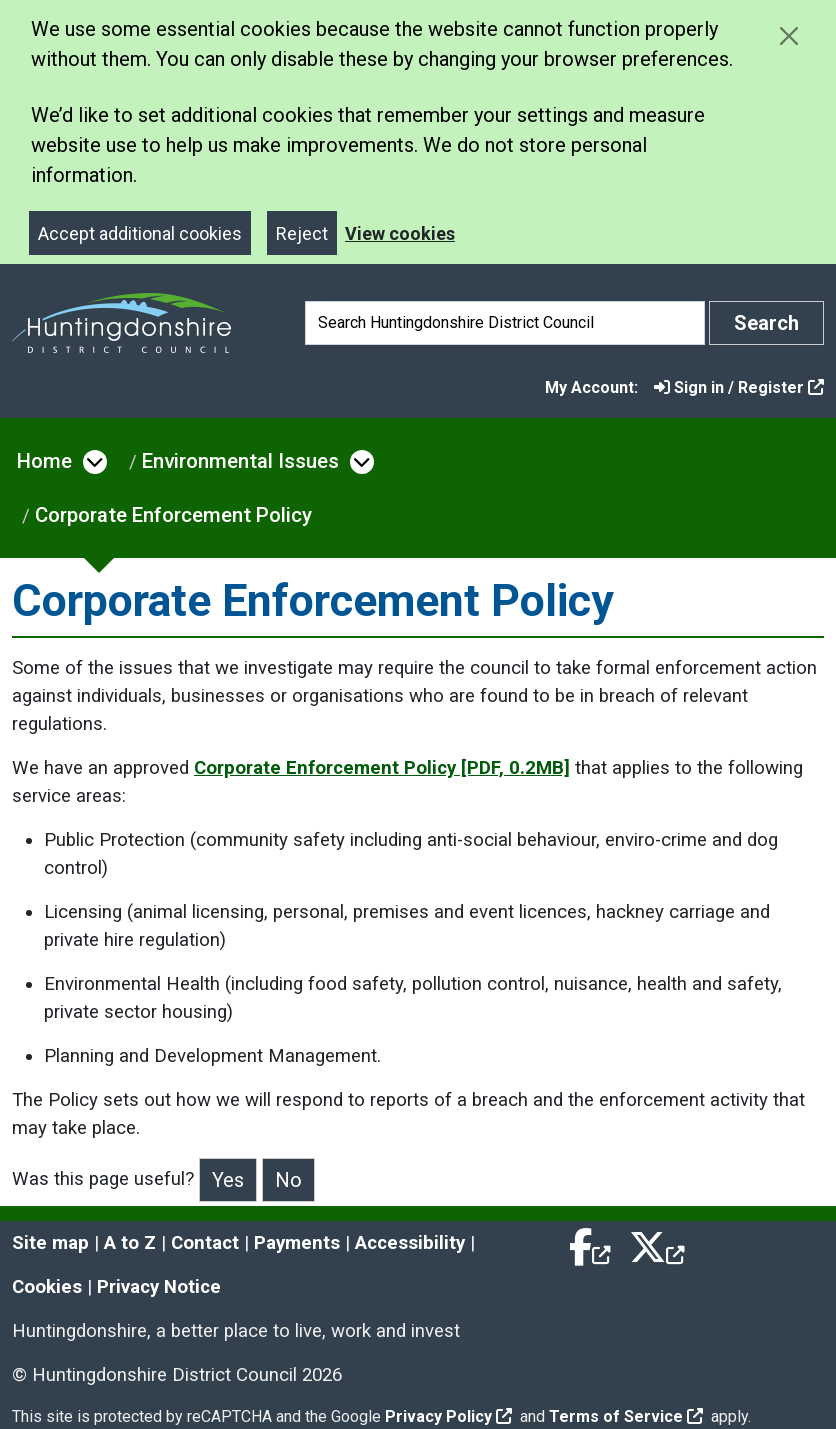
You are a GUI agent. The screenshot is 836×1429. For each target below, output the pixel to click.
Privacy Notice (159, 1287)
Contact (205, 1243)
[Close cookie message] (788, 35)
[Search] (505, 323)
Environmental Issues (240, 461)
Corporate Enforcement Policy (173, 515)
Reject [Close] (302, 233)
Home (44, 461)
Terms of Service (626, 1416)
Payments (297, 1243)
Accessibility (410, 1243)
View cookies (400, 233)
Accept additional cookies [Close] (140, 233)
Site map (50, 1243)
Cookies (47, 1287)
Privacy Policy (448, 1416)
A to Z (130, 1243)
